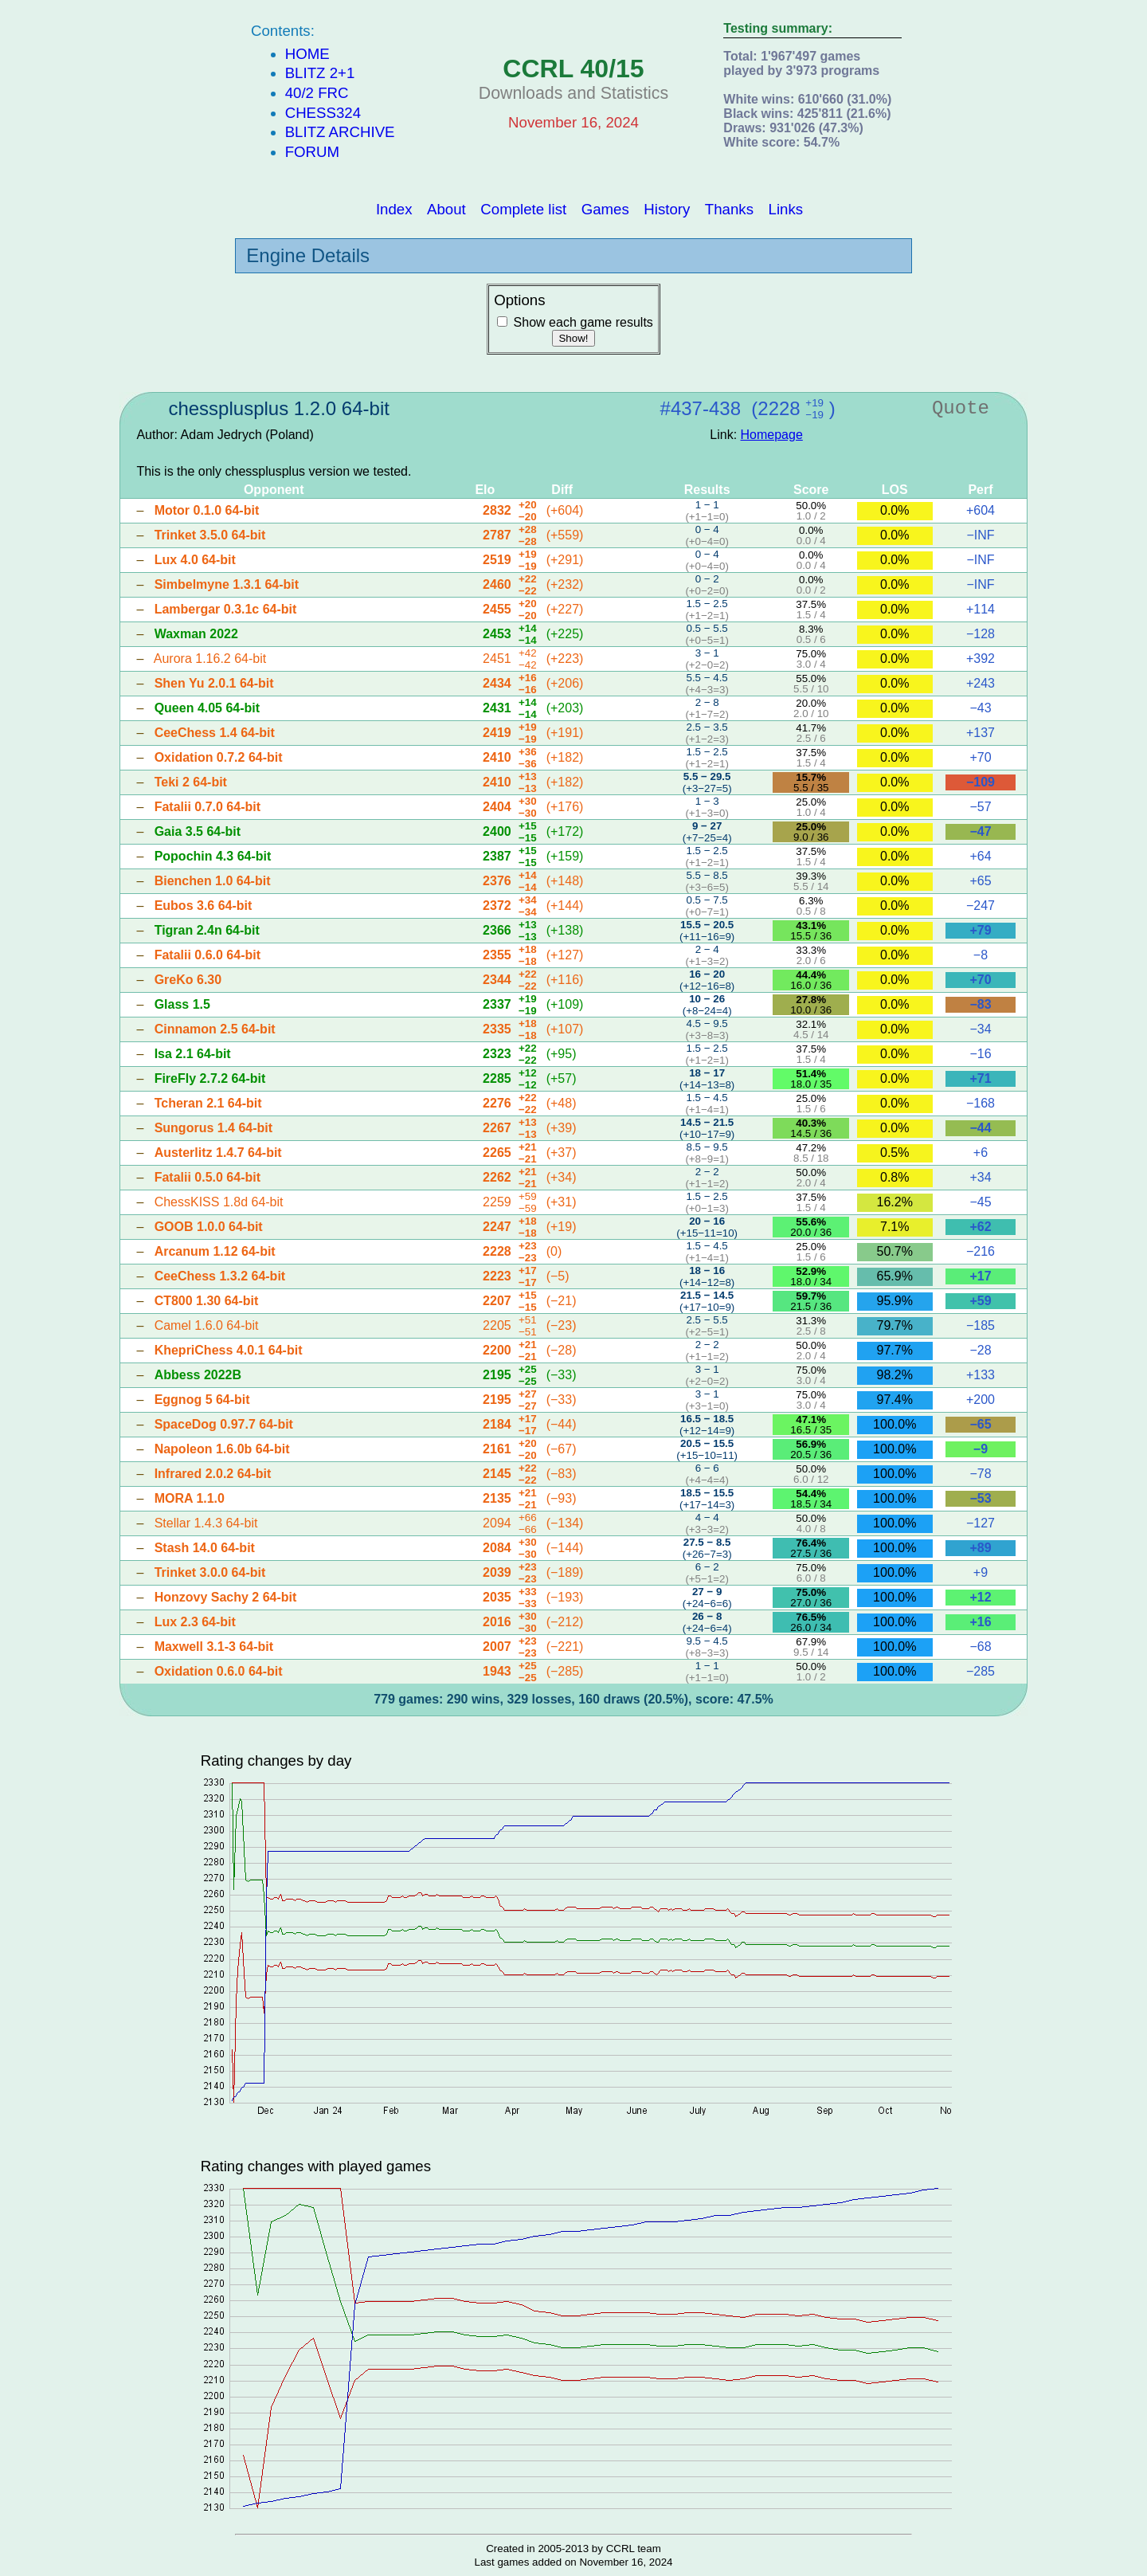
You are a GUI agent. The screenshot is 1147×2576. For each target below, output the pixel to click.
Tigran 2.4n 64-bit (207, 930)
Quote (960, 408)
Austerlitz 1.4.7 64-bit (218, 1152)
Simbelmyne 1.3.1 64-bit (227, 584)
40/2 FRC (317, 92)
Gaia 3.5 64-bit (198, 831)
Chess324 (323, 112)
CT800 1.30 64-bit (207, 1301)
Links (786, 208)
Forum (312, 151)
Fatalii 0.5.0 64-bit (207, 1177)
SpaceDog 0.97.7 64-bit (224, 1424)
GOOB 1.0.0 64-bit (209, 1226)
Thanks (729, 208)
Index (394, 208)
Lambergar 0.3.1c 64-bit (226, 609)
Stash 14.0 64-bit (205, 1548)
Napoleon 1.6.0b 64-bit (222, 1449)
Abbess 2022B (198, 1375)
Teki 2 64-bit (191, 782)
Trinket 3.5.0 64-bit (210, 535)
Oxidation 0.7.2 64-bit (219, 757)
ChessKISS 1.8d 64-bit (219, 1202)
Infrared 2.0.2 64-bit (213, 1473)
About (446, 208)
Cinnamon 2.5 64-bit (215, 1029)
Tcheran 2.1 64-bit (208, 1103)
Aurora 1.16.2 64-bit (210, 658)
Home (307, 53)
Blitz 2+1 (320, 73)
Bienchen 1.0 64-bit (213, 881)
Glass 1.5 (182, 1004)
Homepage (772, 434)
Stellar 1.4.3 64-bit (206, 1523)
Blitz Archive (340, 132)
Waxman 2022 (196, 634)
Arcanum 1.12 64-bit (215, 1251)
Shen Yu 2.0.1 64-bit (214, 683)
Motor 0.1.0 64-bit (207, 510)
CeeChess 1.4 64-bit (215, 732)
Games (605, 208)
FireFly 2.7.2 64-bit (210, 1078)
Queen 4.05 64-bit (207, 708)
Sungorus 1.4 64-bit (213, 1128)
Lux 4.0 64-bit (195, 560)
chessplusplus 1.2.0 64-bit (279, 408)
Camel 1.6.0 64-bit (207, 1325)
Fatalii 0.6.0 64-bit (207, 955)
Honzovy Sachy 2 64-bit (226, 1597)
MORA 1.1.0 (190, 1498)
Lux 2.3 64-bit (195, 1622)
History (667, 208)
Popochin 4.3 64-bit (213, 856)
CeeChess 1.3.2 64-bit (220, 1276)
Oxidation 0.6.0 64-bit (219, 1671)
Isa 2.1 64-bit (193, 1054)
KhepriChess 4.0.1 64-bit (229, 1350)
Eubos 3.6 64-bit (203, 905)
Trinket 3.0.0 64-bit (210, 1572)
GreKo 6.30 (188, 979)
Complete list (523, 208)
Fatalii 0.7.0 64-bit (207, 807)
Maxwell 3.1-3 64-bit (214, 1646)
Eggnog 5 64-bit (202, 1399)
